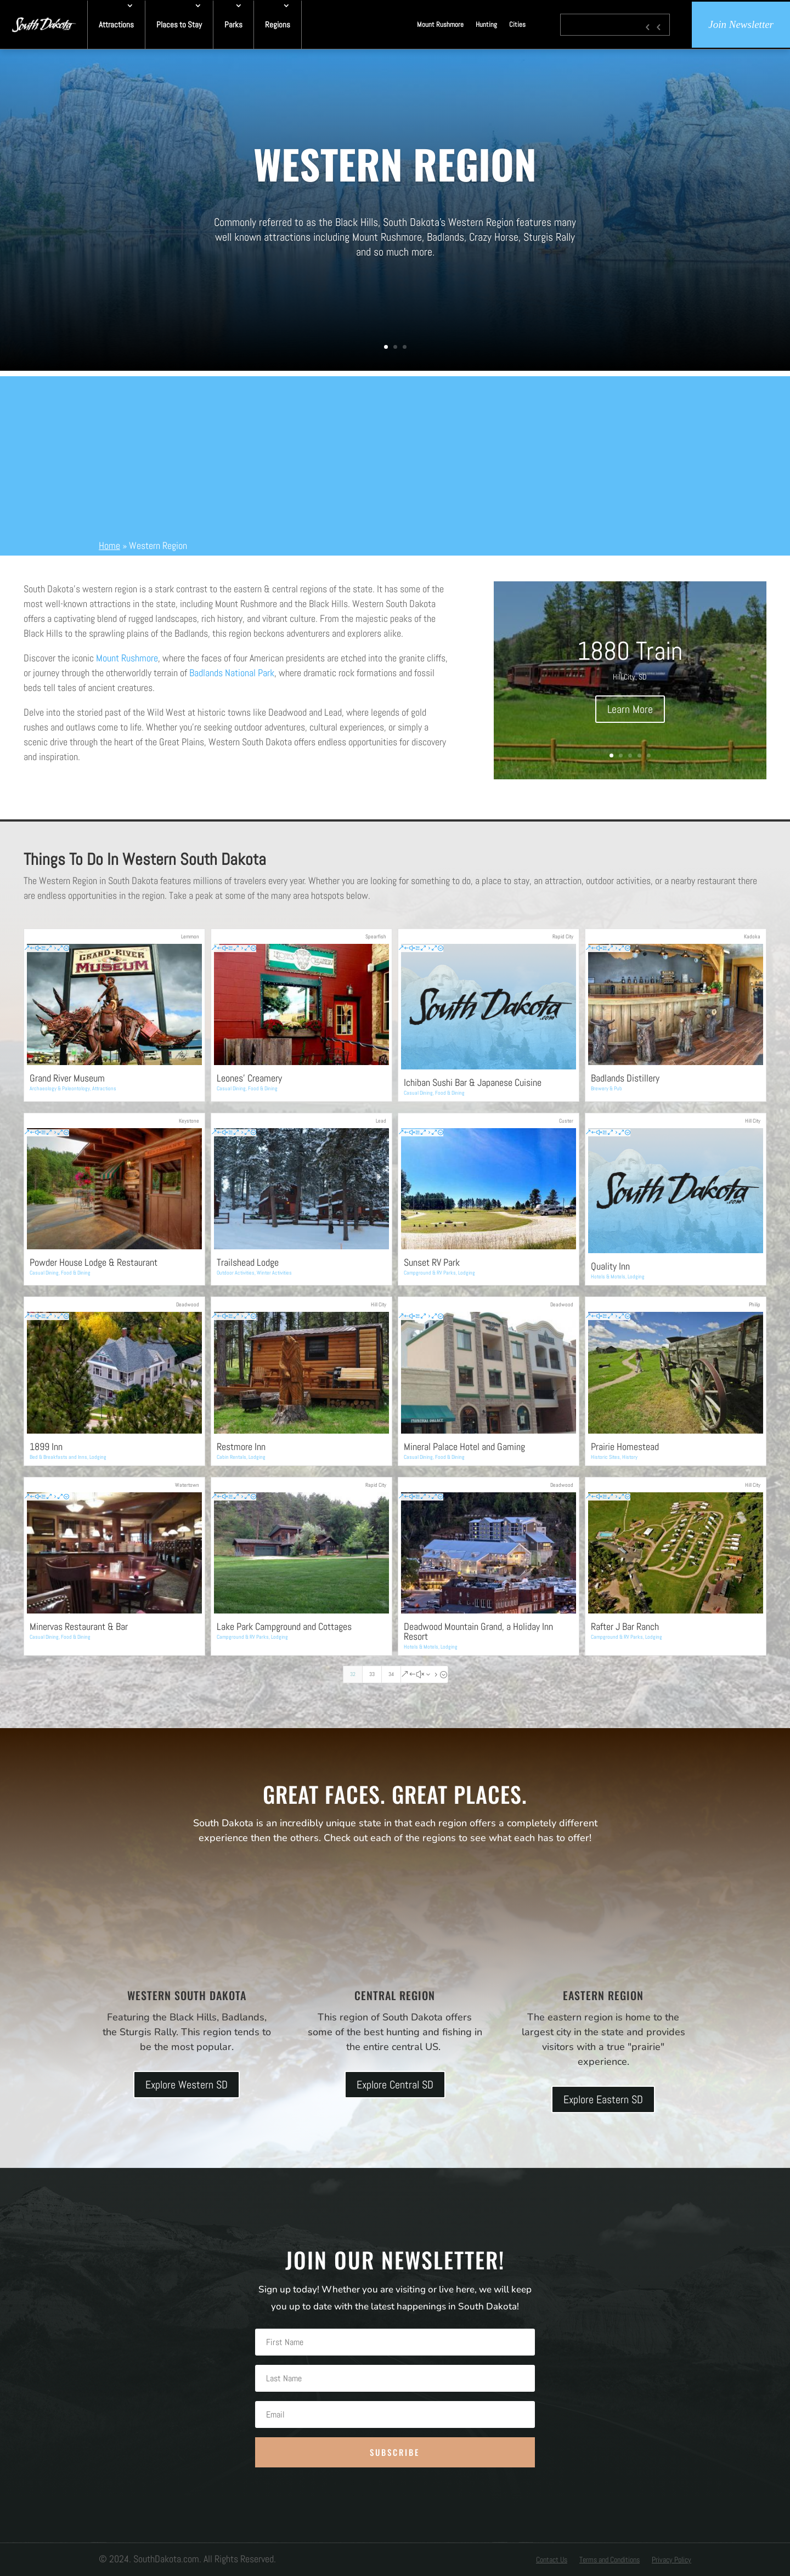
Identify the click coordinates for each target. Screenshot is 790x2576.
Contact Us (551, 2560)
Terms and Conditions (609, 2560)
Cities (517, 24)
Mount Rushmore (440, 24)
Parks (233, 24)
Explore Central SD (395, 2084)
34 (391, 1674)
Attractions (116, 24)
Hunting (486, 24)
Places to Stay (179, 24)
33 (372, 1674)
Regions (277, 24)
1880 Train (629, 651)
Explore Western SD (186, 2084)
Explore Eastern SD (603, 2099)
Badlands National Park (231, 672)
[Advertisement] (395, 453)
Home (109, 545)
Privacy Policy (671, 2560)
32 (353, 1674)
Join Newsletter (741, 24)
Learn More (630, 709)
